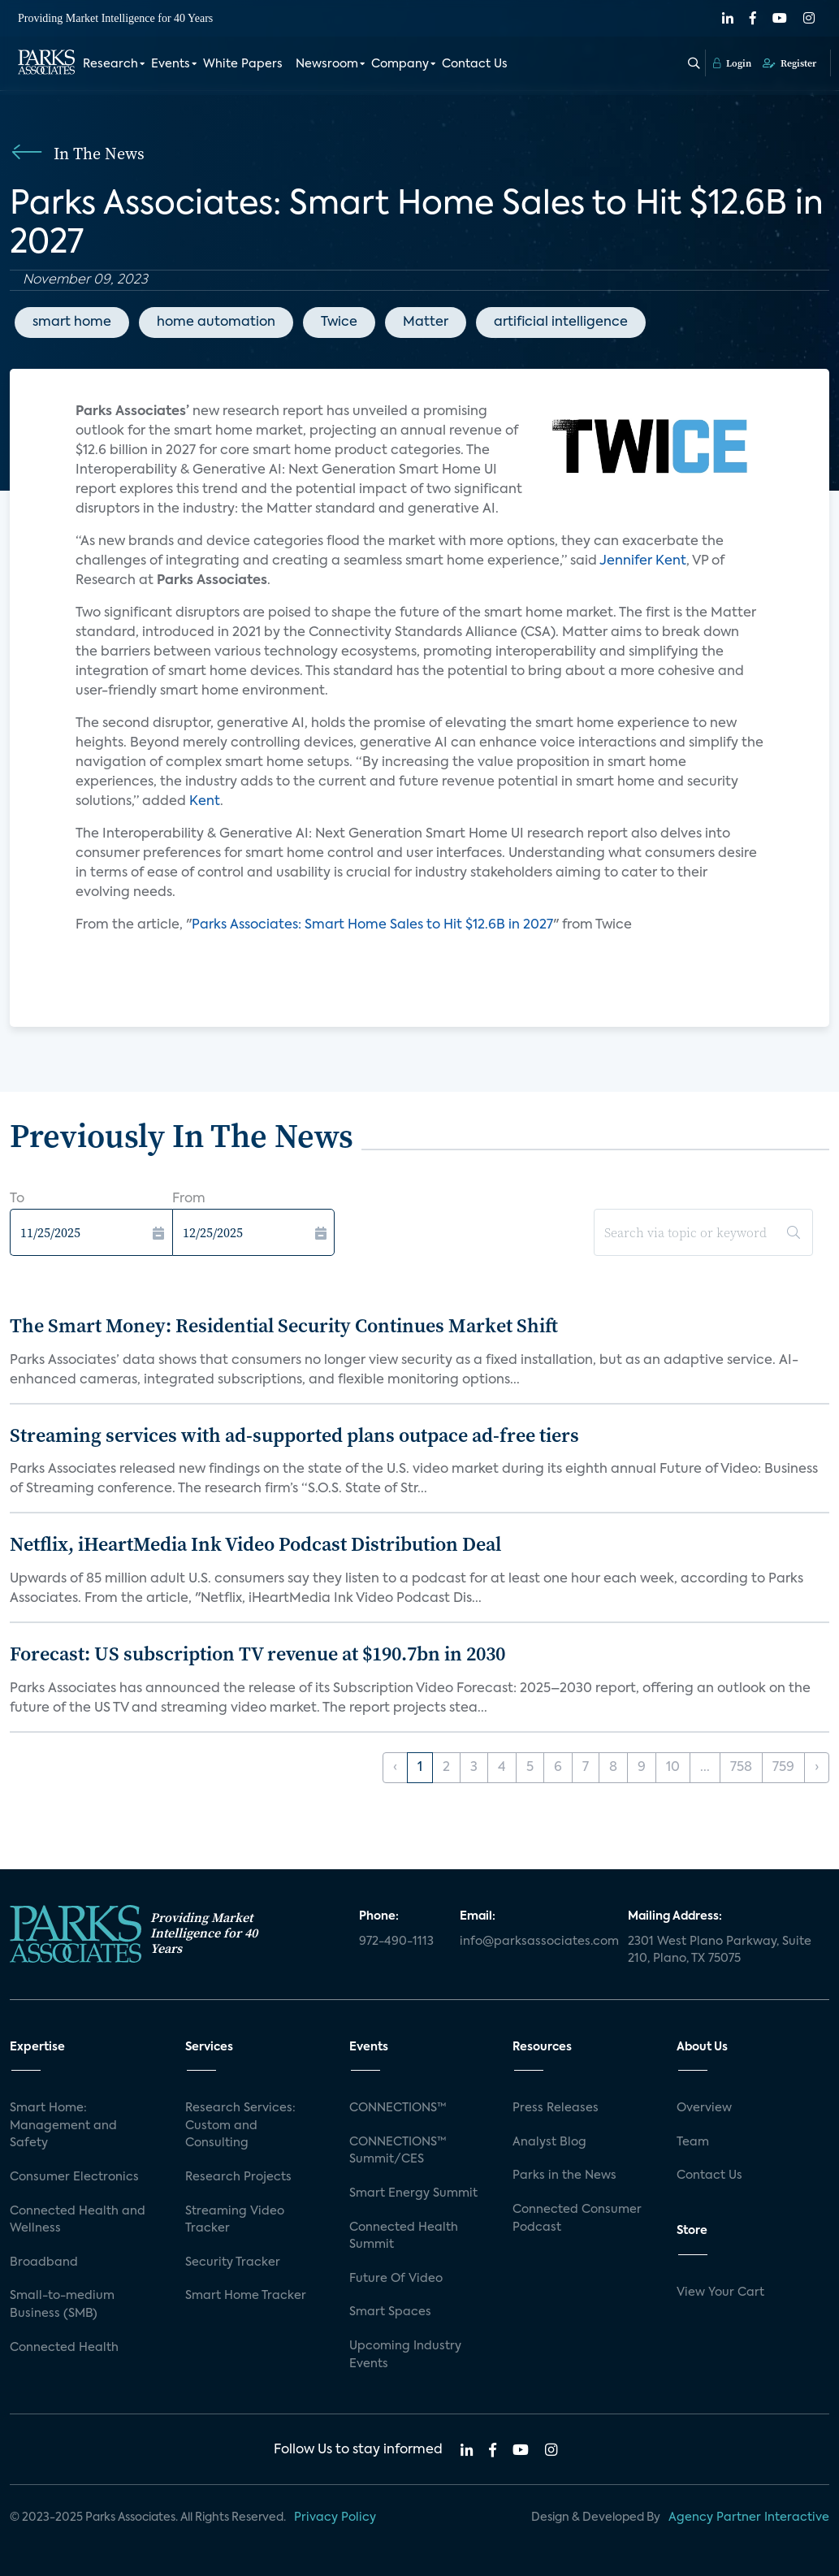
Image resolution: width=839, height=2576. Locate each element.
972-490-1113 (396, 1941)
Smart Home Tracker (245, 2295)
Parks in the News (564, 2175)
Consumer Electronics (74, 2177)
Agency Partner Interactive (748, 2517)
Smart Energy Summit (413, 2193)
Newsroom (327, 63)
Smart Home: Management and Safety (63, 2125)
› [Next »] (817, 1767)
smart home (71, 322)
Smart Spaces (390, 2312)
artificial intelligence (561, 322)
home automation (216, 322)
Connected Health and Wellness (77, 2220)
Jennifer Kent (642, 561)
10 (673, 1767)
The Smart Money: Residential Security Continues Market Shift (284, 1325)
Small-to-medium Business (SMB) (62, 2304)
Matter (425, 322)
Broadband (44, 2262)
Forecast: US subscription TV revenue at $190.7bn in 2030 (257, 1653)
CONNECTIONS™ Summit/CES (398, 2151)
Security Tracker (232, 2262)
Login (732, 62)
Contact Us (475, 63)
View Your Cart (720, 2292)
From (188, 1199)
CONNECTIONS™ (398, 2108)
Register (789, 62)
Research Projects (238, 2177)
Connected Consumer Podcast (577, 2218)
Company (400, 63)
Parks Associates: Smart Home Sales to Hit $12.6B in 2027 (372, 925)
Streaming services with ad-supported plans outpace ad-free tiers (294, 1435)
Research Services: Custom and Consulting (240, 2125)
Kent (204, 801)
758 (741, 1767)
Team (693, 2142)
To (17, 1199)
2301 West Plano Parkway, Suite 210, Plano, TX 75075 (719, 1950)
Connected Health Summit (403, 2236)
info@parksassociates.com (534, 1941)
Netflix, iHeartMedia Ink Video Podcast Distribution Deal (255, 1543)
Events (170, 63)
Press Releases (555, 2108)
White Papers (243, 63)
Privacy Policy (335, 2517)
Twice (339, 322)
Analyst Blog (549, 2142)
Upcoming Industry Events (405, 2355)
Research (110, 63)
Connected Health (64, 2347)
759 (783, 1767)
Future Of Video (396, 2278)
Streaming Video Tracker (234, 2220)
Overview (704, 2108)
